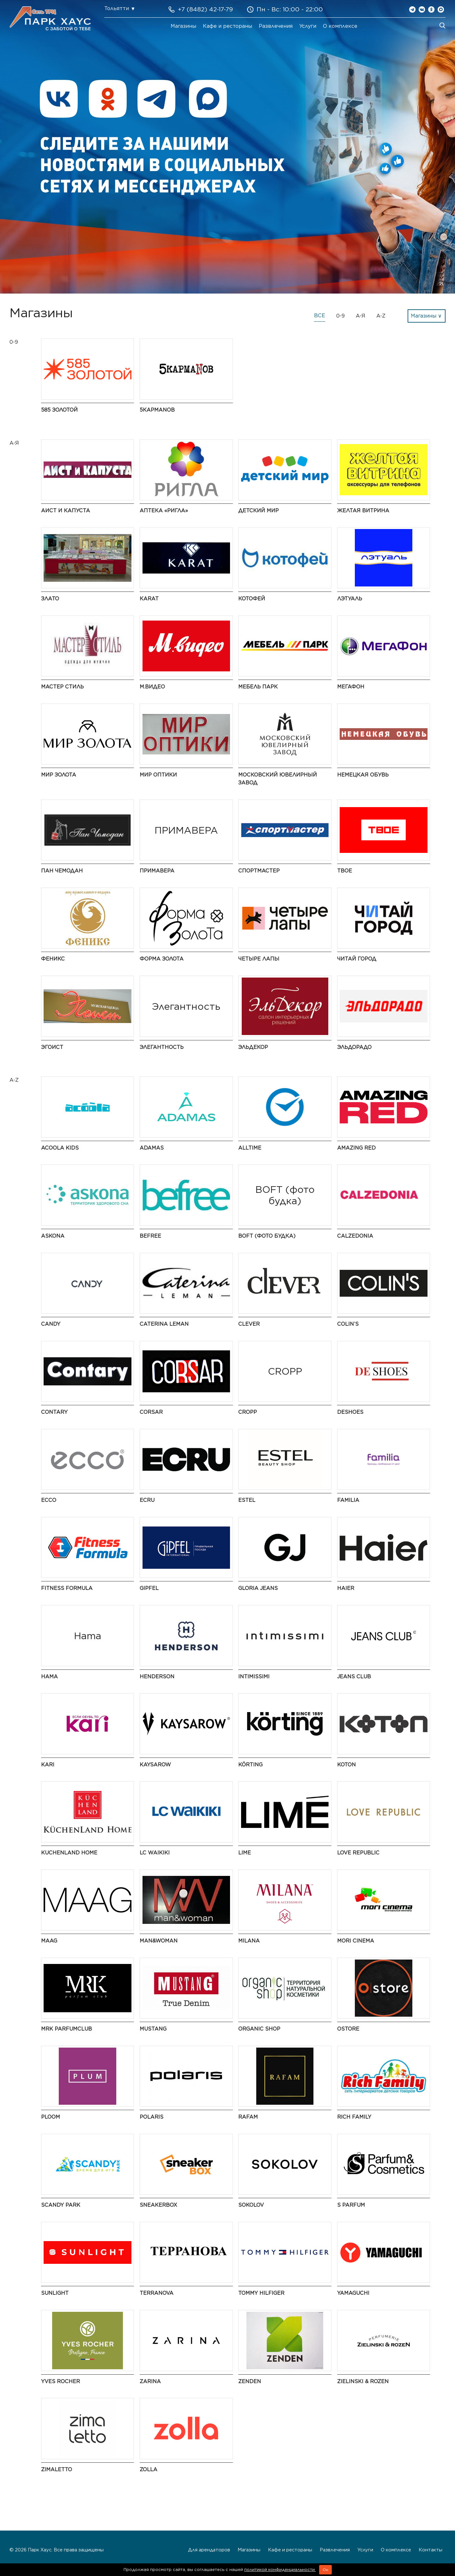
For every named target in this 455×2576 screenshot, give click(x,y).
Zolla (148, 2469)
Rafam (248, 2117)
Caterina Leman (164, 1324)
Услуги (307, 26)
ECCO (48, 1500)
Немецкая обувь (363, 775)
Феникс (53, 959)
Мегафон (350, 687)
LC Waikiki (155, 1853)
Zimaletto (56, 2469)
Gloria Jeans (258, 1588)
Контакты (430, 2549)
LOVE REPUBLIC (358, 1853)
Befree (150, 1236)
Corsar (151, 1412)
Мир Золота (58, 775)
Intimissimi (254, 1677)
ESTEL (246, 1500)
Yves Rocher (60, 2381)
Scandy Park (60, 2205)
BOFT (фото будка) (266, 1236)
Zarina (150, 2381)
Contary (54, 1412)
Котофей (251, 599)
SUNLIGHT (55, 2293)
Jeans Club (354, 1677)
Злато (50, 599)
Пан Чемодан (62, 871)
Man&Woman (159, 1941)
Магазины (183, 26)
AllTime (249, 1148)
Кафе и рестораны (227, 26)
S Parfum (351, 2205)
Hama (49, 1677)
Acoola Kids (60, 1148)
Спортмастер (259, 871)
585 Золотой (59, 410)
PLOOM (50, 2117)
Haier (345, 1588)
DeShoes (350, 1412)
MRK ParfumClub (66, 2029)
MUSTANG (153, 2029)
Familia (348, 1500)
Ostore (348, 2029)
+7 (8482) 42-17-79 (205, 9)
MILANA (249, 1941)
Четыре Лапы (258, 959)
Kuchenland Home (69, 1853)
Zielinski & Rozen (363, 2381)
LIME (244, 1853)
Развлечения (276, 26)
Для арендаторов (209, 2549)
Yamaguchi (353, 2293)
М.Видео (152, 687)
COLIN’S (348, 1324)
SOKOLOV (251, 2205)
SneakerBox (158, 2205)
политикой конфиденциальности (280, 2569)
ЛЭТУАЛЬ (349, 599)
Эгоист (52, 1047)
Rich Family (354, 2117)
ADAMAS (152, 1148)
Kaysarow (155, 1765)
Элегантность (162, 1047)
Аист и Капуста (65, 511)
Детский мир (258, 511)
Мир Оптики (158, 775)
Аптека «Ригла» (164, 511)
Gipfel (149, 1588)
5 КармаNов (157, 410)
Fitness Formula (67, 1588)
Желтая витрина (363, 511)
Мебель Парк (258, 687)
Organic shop (259, 2029)
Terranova (156, 2293)
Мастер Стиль (62, 687)
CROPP (247, 1412)
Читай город (356, 959)
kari (47, 1765)
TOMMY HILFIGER (261, 2293)
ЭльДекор (253, 1047)
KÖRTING (250, 1765)
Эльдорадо (354, 1047)
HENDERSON (157, 1677)
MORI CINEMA (355, 1941)
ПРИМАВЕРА (157, 871)
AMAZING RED (356, 1148)
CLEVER (249, 1324)
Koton (346, 1765)
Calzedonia (355, 1236)
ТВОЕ (344, 871)
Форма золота (162, 959)
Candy (50, 1324)
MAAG (49, 1941)
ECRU (147, 1500)
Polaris (151, 2117)
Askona (52, 1236)
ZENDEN (249, 2381)
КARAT (149, 599)
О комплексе (340, 26)
